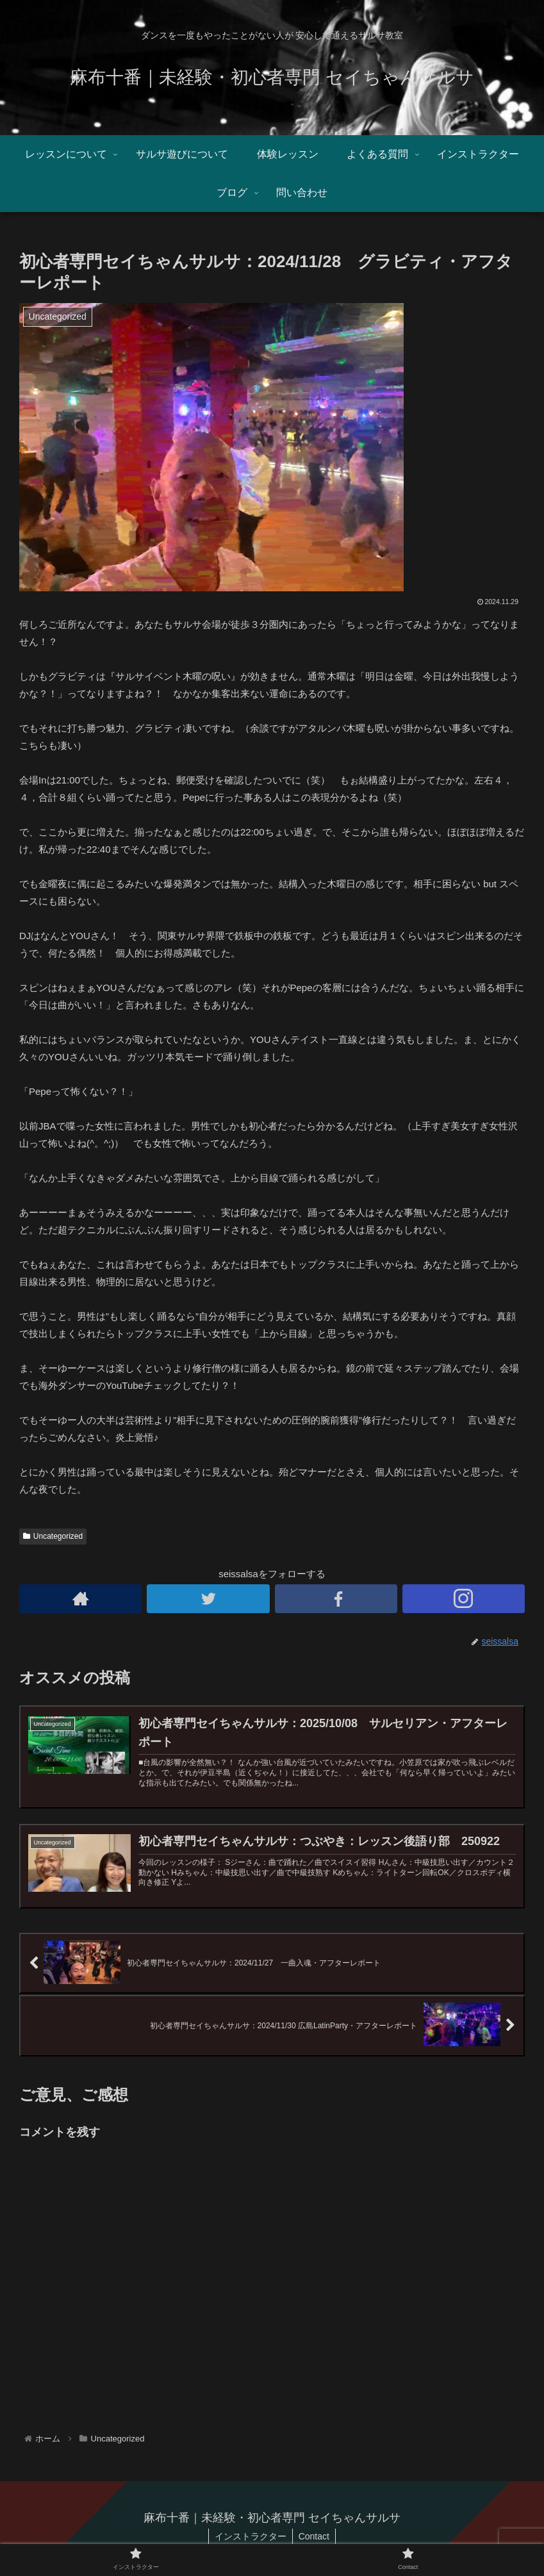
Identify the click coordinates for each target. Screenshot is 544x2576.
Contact (314, 2536)
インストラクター (250, 2536)
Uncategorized (53, 1536)
